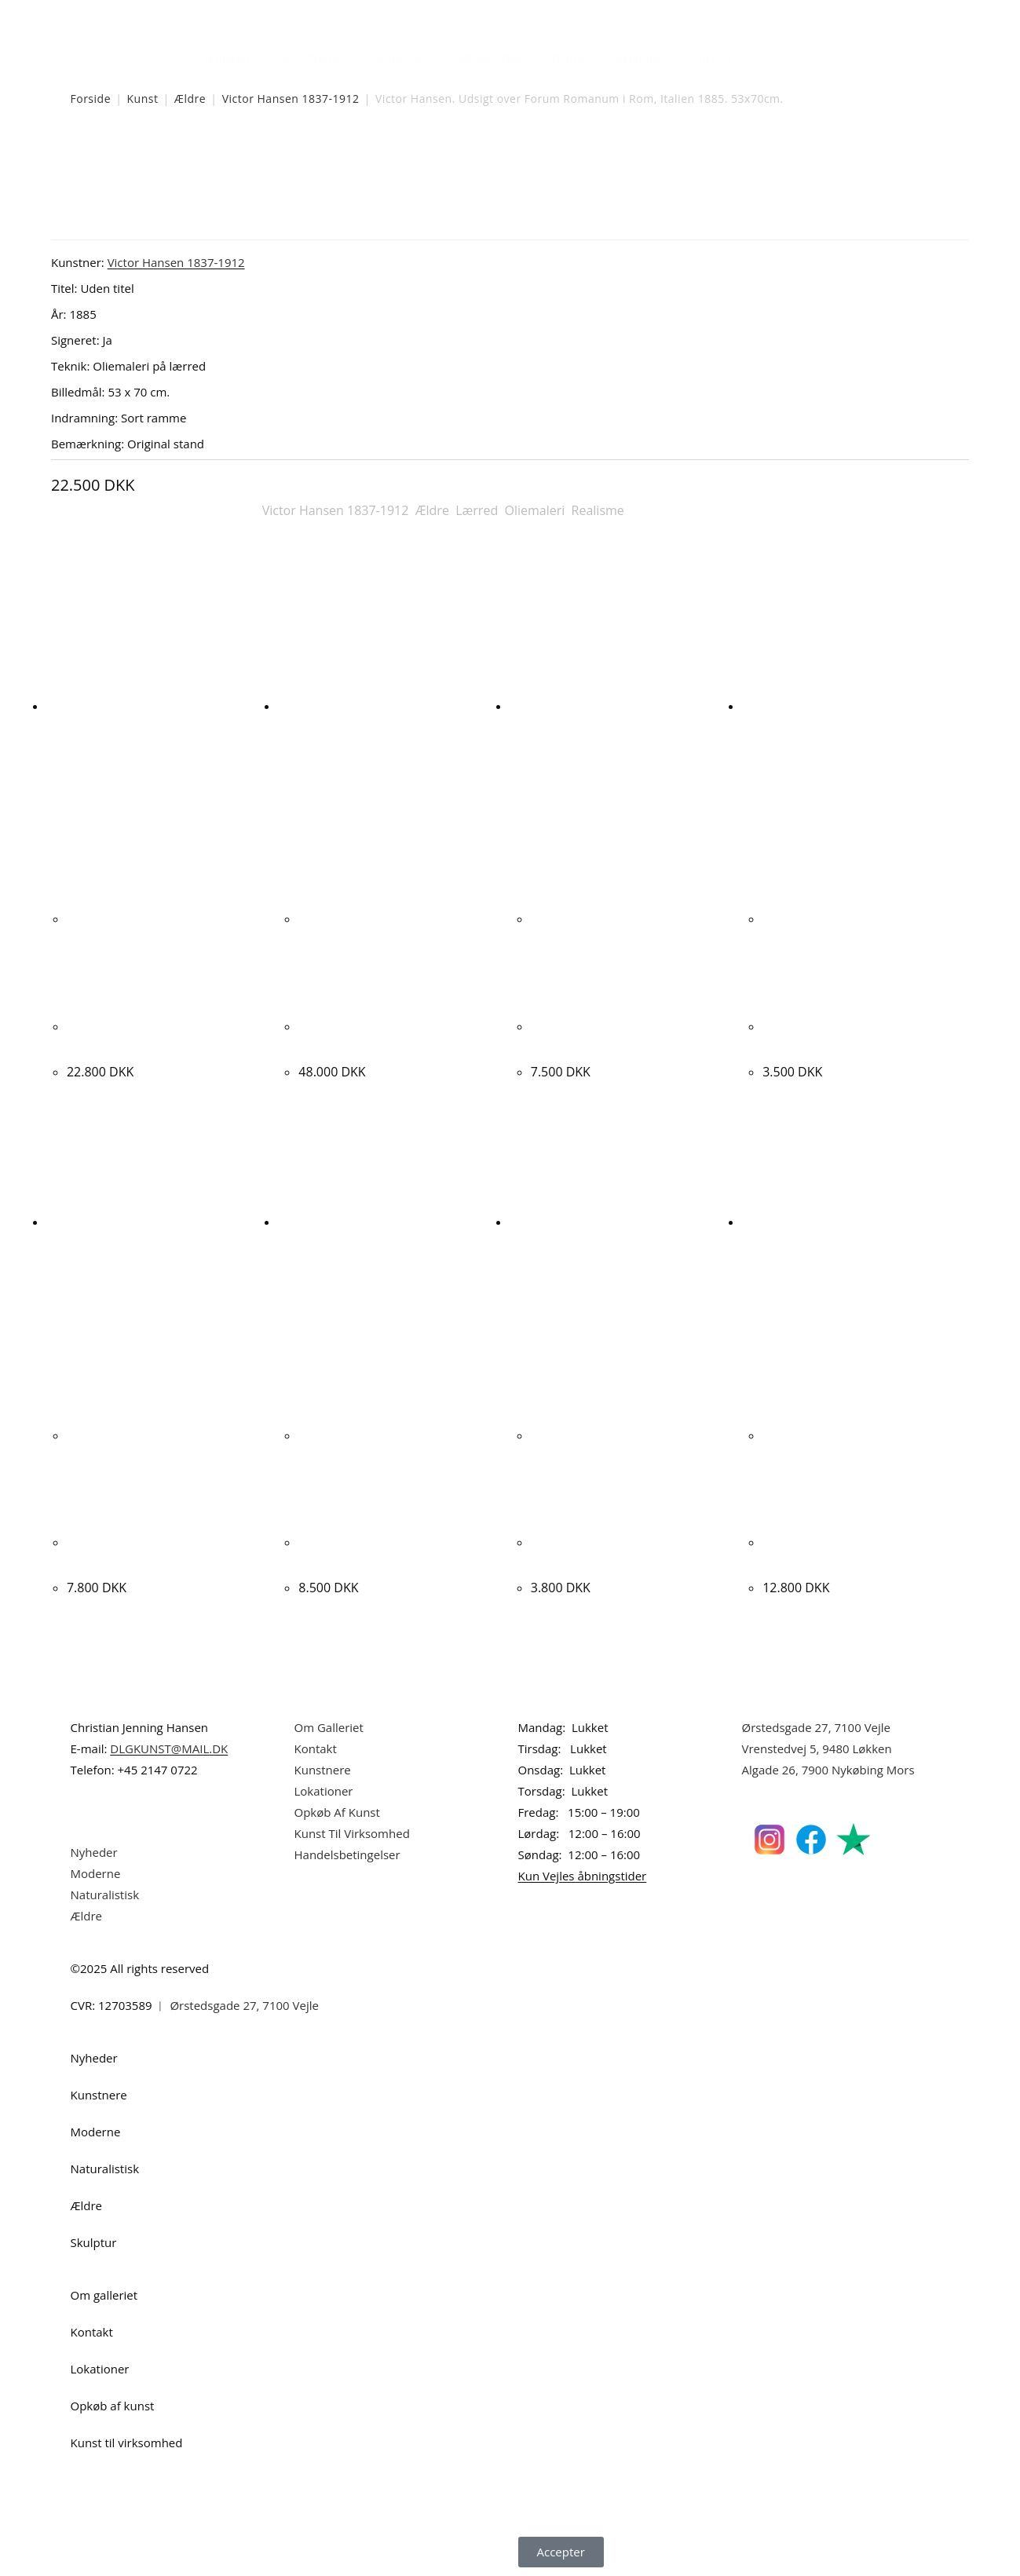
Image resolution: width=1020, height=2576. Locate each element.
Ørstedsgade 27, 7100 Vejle (816, 1727)
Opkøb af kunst (113, 2405)
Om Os (712, 57)
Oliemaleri (534, 510)
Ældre (569, 57)
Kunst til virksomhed (127, 2442)
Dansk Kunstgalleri (142, 15)
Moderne (396, 57)
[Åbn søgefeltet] (756, 53)
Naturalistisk (486, 57)
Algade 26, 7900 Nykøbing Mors (828, 1770)
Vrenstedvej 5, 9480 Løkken (817, 1748)
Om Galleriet (329, 1727)
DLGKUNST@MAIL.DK (169, 1748)
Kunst (142, 98)
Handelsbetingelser (347, 1854)
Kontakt (315, 1748)
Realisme (598, 510)
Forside (91, 98)
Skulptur (639, 57)
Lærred (476, 510)
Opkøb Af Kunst (337, 1812)
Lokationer (323, 1791)
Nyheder (227, 57)
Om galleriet (104, 2295)
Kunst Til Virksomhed (352, 1833)
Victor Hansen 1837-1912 (291, 98)
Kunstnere (311, 57)
